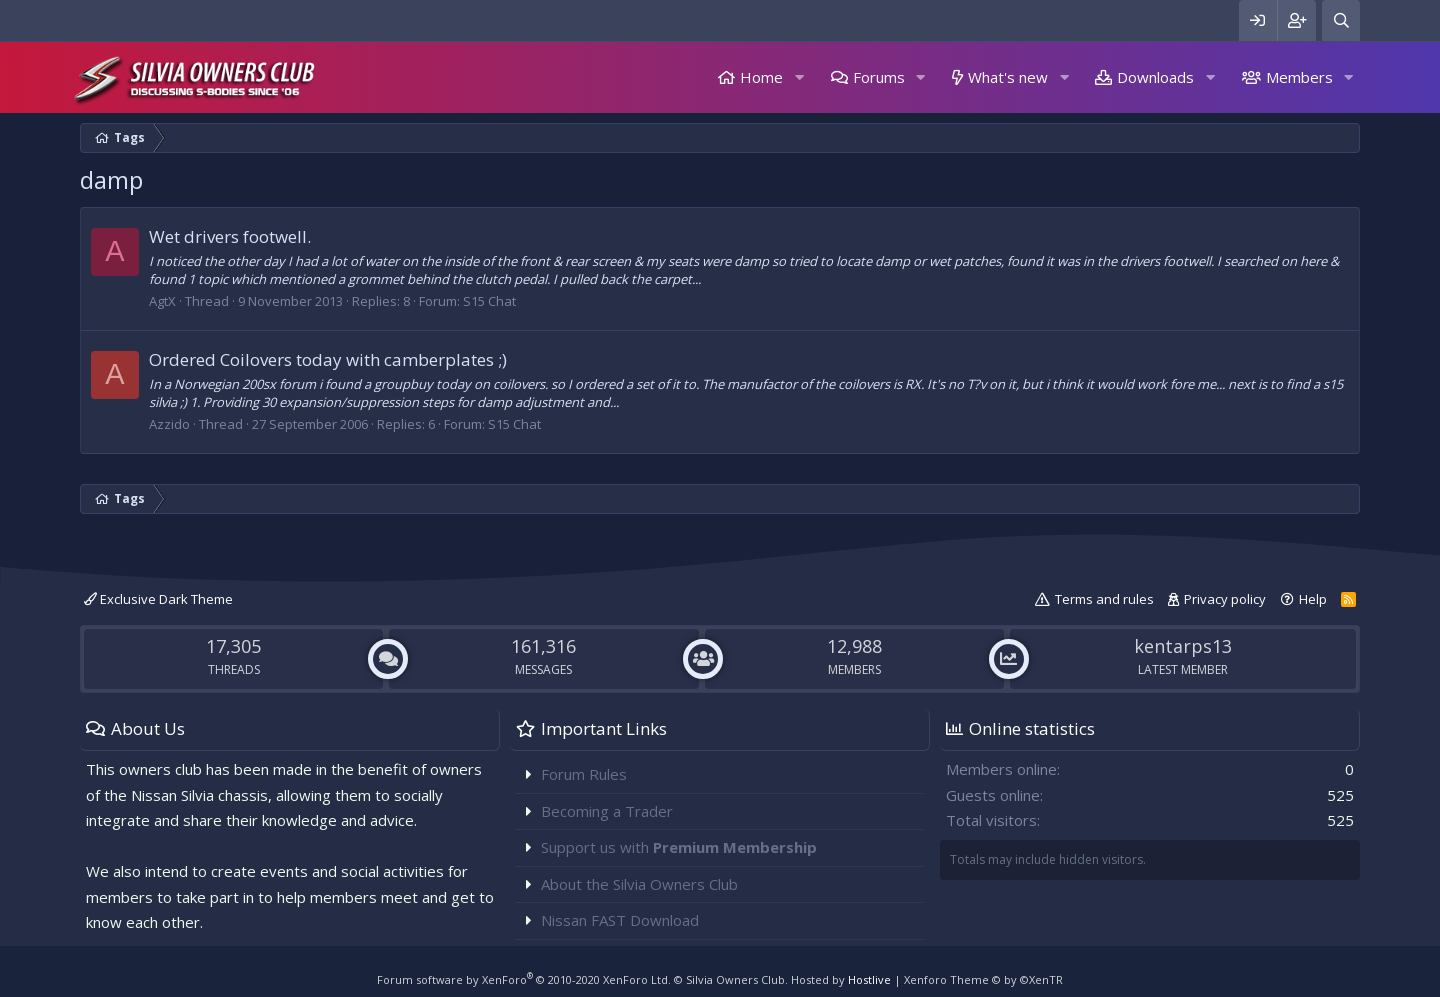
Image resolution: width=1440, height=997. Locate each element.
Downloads (1155, 77)
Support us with (679, 847)
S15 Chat (489, 301)
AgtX (162, 301)
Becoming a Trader (607, 811)
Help (1313, 599)
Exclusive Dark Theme (158, 599)
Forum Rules (584, 774)
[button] (799, 77)
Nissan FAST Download (620, 920)
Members (1299, 77)
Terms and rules (1104, 599)
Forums (879, 77)
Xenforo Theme (983, 979)
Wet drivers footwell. (230, 236)
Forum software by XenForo (524, 979)
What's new (1008, 77)
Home (761, 77)
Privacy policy (1225, 599)
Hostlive (869, 979)
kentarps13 (1183, 646)
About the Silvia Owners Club (639, 884)
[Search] (1341, 20)
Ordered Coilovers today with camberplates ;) (328, 359)
